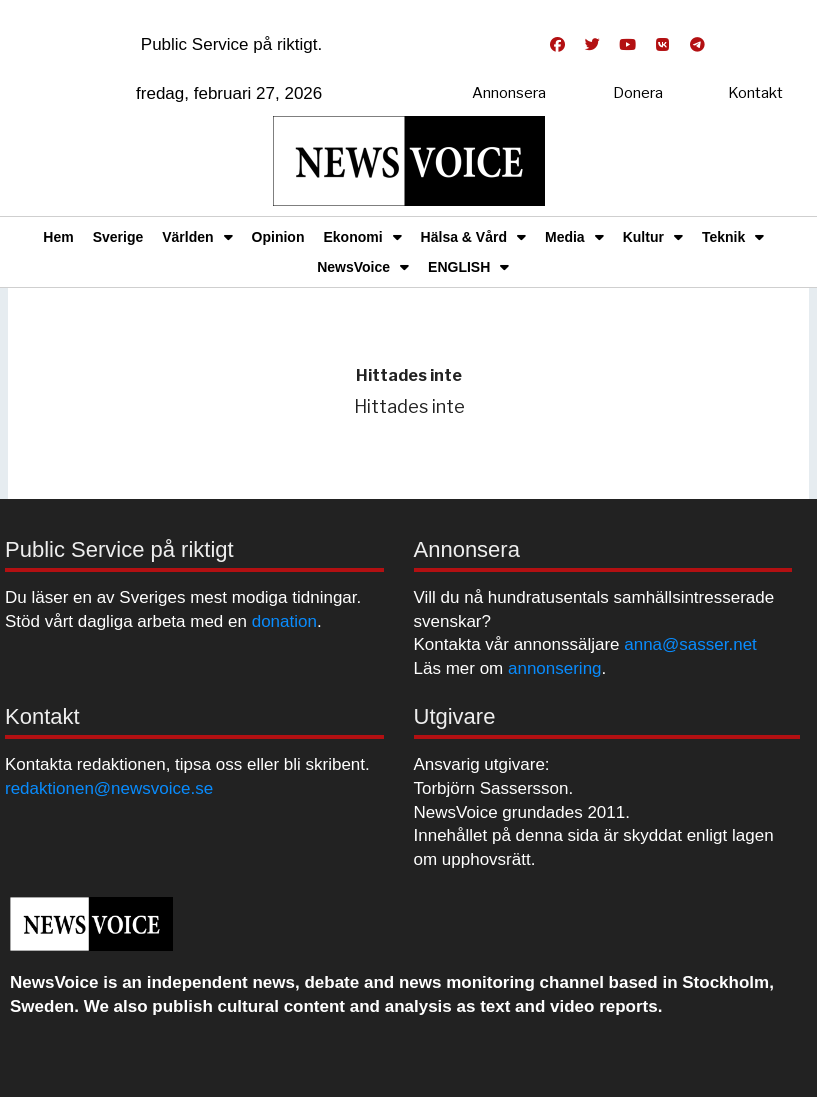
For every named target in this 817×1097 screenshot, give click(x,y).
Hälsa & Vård (473, 237)
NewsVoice (363, 267)
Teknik (733, 237)
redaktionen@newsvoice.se (109, 788)
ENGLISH (468, 267)
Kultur (653, 237)
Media (574, 237)
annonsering (555, 668)
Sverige (118, 237)
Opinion (278, 237)
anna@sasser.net (690, 644)
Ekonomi (362, 237)
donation (284, 621)
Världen (197, 237)
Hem (58, 237)
